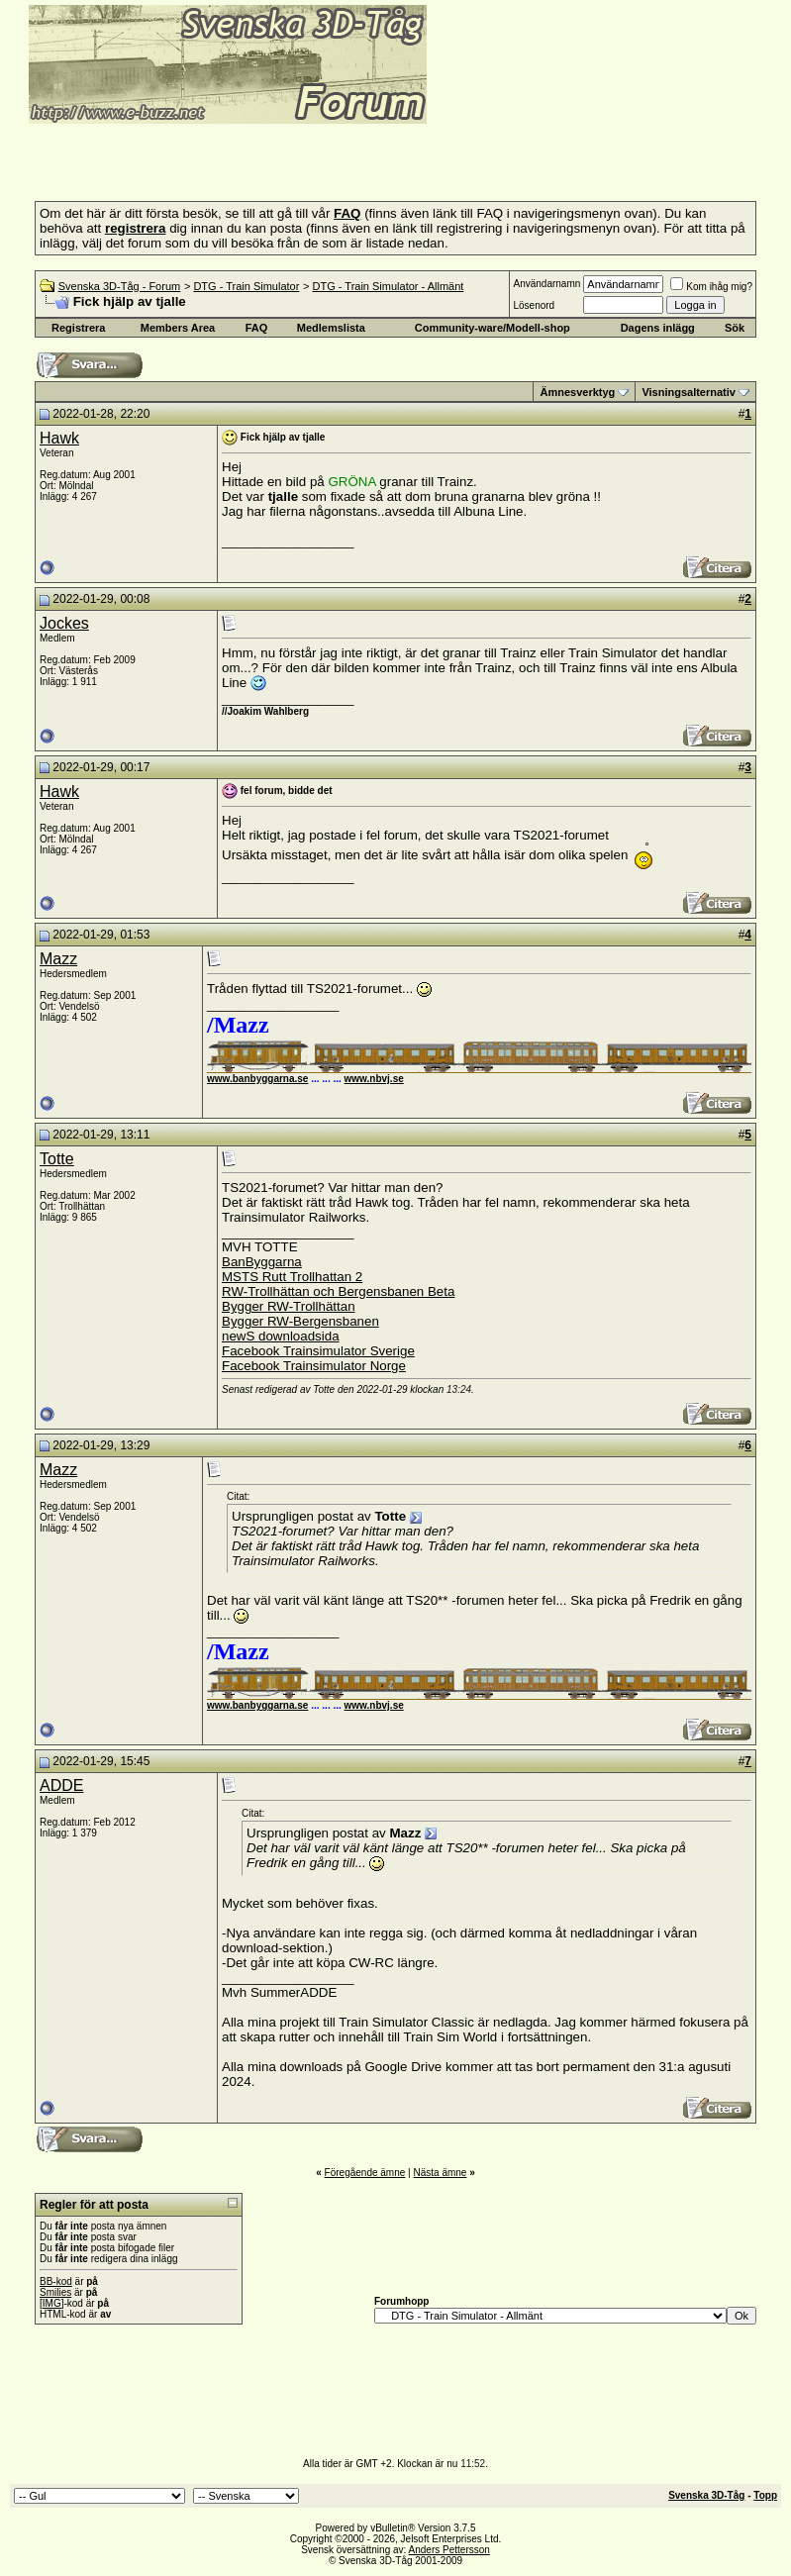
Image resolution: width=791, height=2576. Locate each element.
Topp (765, 2495)
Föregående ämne (365, 2172)
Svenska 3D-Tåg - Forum (119, 286)
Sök (734, 328)
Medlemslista (331, 328)
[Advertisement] (241, 156)
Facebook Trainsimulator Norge (314, 1365)
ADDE (61, 1785)
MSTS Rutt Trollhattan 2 (292, 1276)
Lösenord (533, 305)
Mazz (58, 958)
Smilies (55, 2292)
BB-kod (56, 2281)
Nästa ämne (439, 2172)
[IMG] (51, 2303)
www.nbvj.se (374, 1078)
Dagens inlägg (658, 328)
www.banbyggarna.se (257, 1078)
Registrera (78, 328)
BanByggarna (262, 1261)
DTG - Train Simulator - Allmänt (388, 286)
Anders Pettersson (449, 2549)
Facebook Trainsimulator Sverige (318, 1350)
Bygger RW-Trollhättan (288, 1306)
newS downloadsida (281, 1336)
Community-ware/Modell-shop (492, 328)
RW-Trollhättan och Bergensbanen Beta (338, 1291)
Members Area (178, 328)
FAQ (257, 328)
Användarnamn (546, 283)
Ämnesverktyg (577, 392)
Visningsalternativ (689, 392)
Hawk (59, 438)
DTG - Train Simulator (246, 286)
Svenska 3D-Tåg (706, 2495)
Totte (57, 1158)
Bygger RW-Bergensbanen (300, 1321)
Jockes (64, 623)
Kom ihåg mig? (711, 286)
